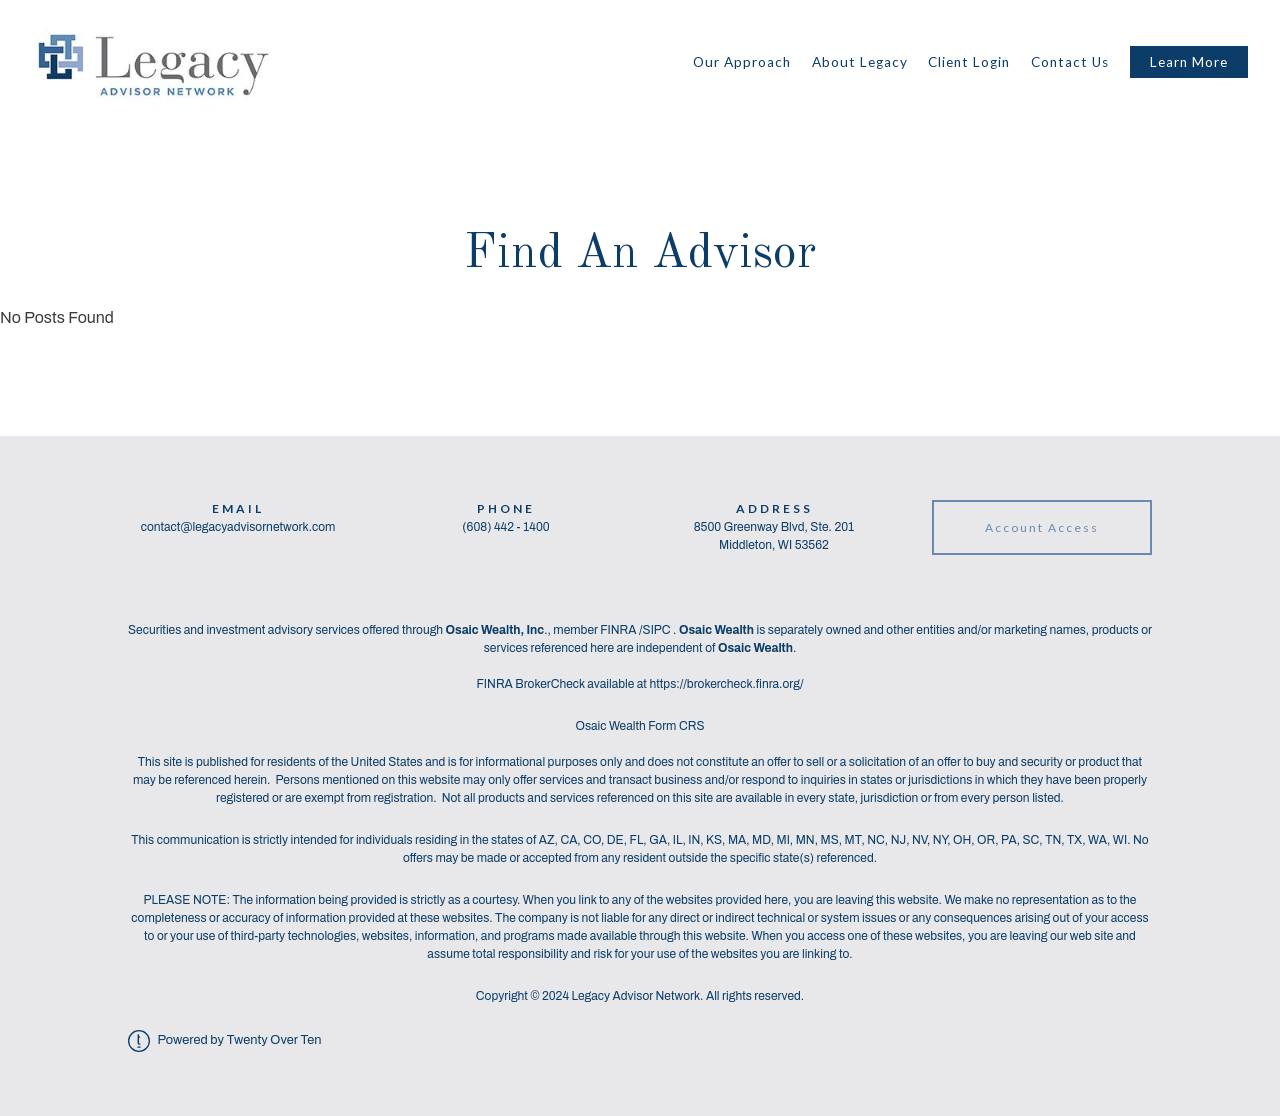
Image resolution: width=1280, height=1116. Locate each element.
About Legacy (860, 62)
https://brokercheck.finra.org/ (726, 684)
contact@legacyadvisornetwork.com (238, 527)
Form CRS (676, 726)
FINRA (619, 630)
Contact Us (1070, 62)
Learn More (1189, 62)
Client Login (969, 62)
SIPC (658, 630)
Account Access (1042, 527)
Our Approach (742, 62)
